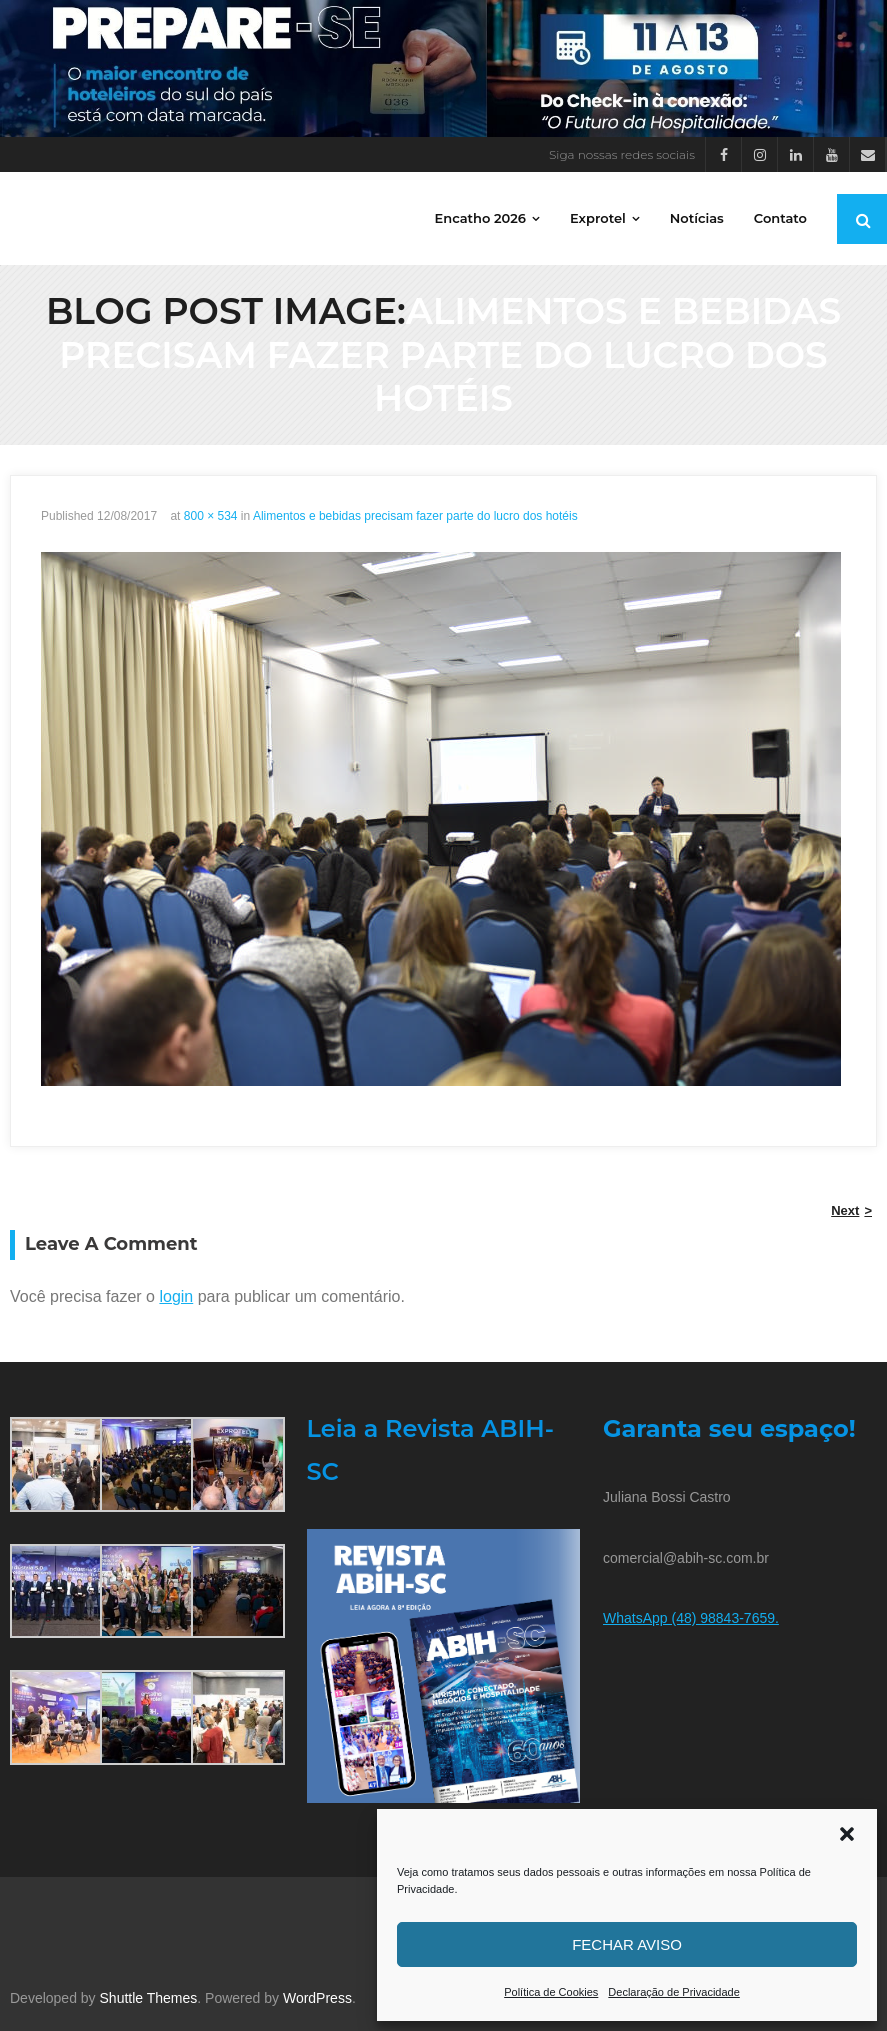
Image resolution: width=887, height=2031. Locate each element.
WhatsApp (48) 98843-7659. (691, 1618)
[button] (847, 1834)
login (176, 1296)
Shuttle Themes (149, 1998)
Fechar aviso (627, 1944)
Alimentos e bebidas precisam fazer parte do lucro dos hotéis (415, 516)
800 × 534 (211, 516)
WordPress (317, 1998)
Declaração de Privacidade (673, 1992)
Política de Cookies (551, 1992)
